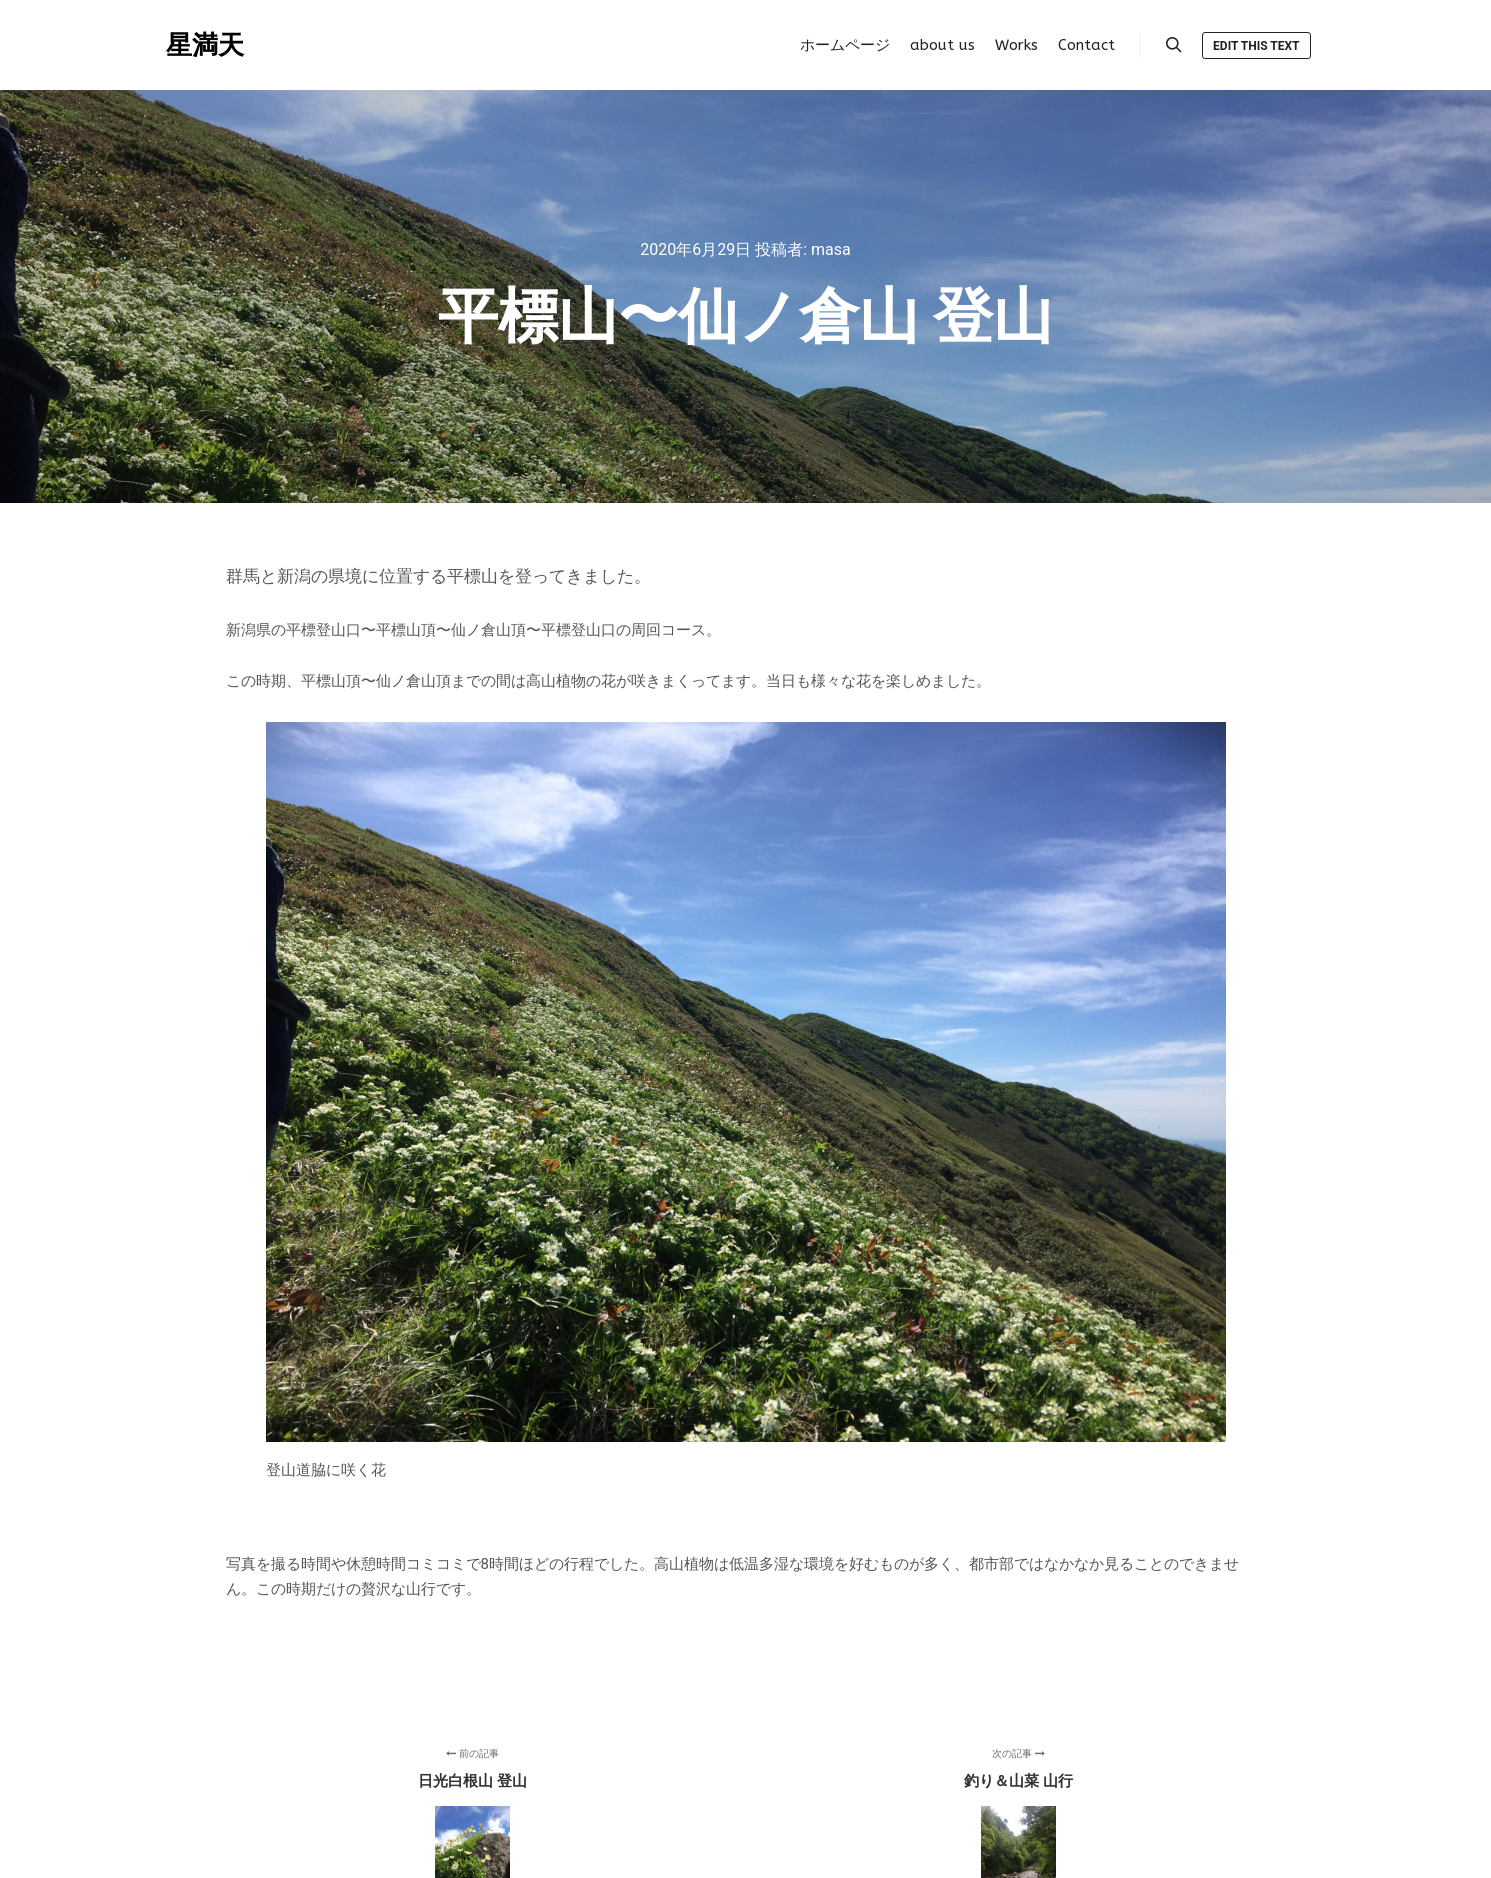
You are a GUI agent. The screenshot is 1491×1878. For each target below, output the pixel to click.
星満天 (205, 45)
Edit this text (1256, 46)
